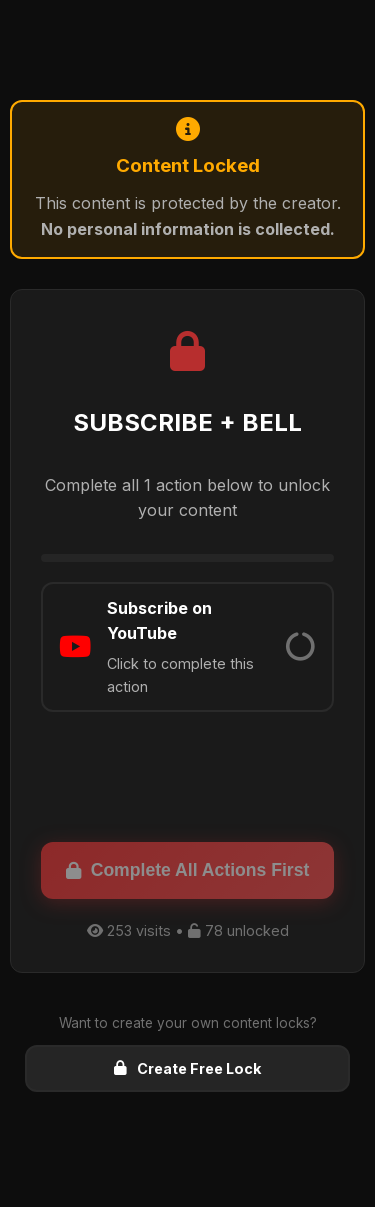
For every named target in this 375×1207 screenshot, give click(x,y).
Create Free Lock (187, 1068)
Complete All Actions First (188, 870)
